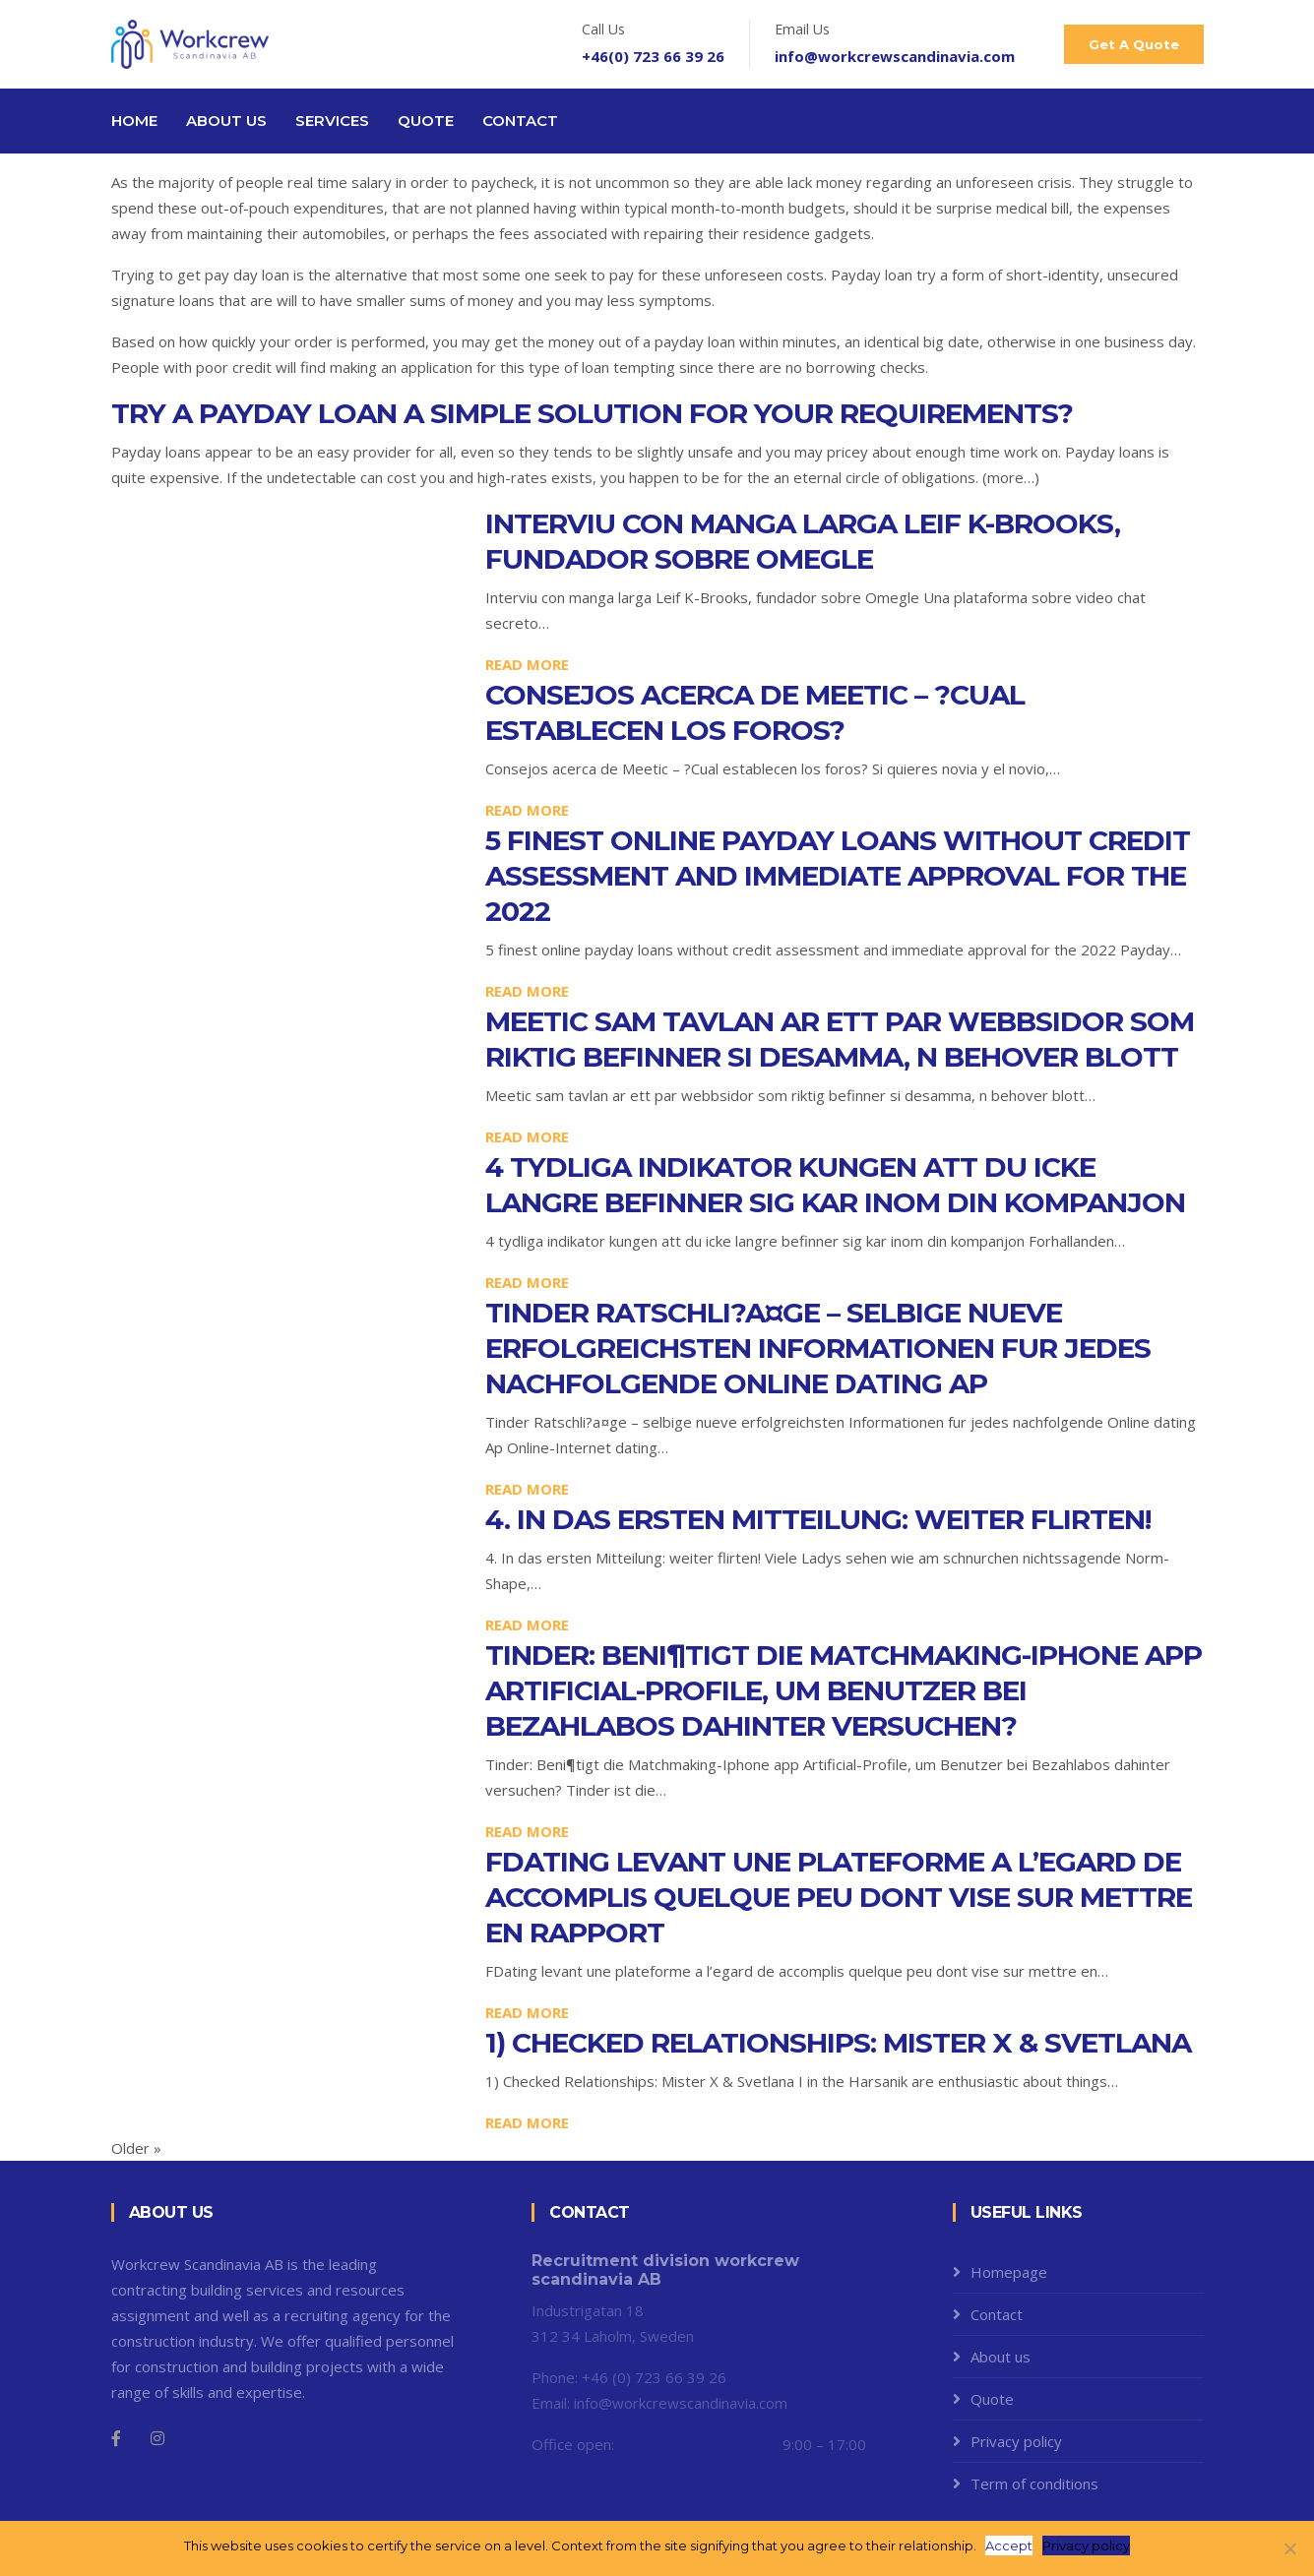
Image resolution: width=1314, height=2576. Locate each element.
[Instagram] (157, 2438)
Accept (1009, 2545)
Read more (527, 664)
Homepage (1008, 2272)
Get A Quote (1134, 44)
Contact (520, 120)
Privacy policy (1016, 2441)
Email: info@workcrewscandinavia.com (659, 2403)
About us (226, 120)
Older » (136, 2148)
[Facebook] (116, 2438)
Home (134, 120)
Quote (426, 120)
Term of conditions (1034, 2483)
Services (332, 120)
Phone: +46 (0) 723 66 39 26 (629, 2377)
